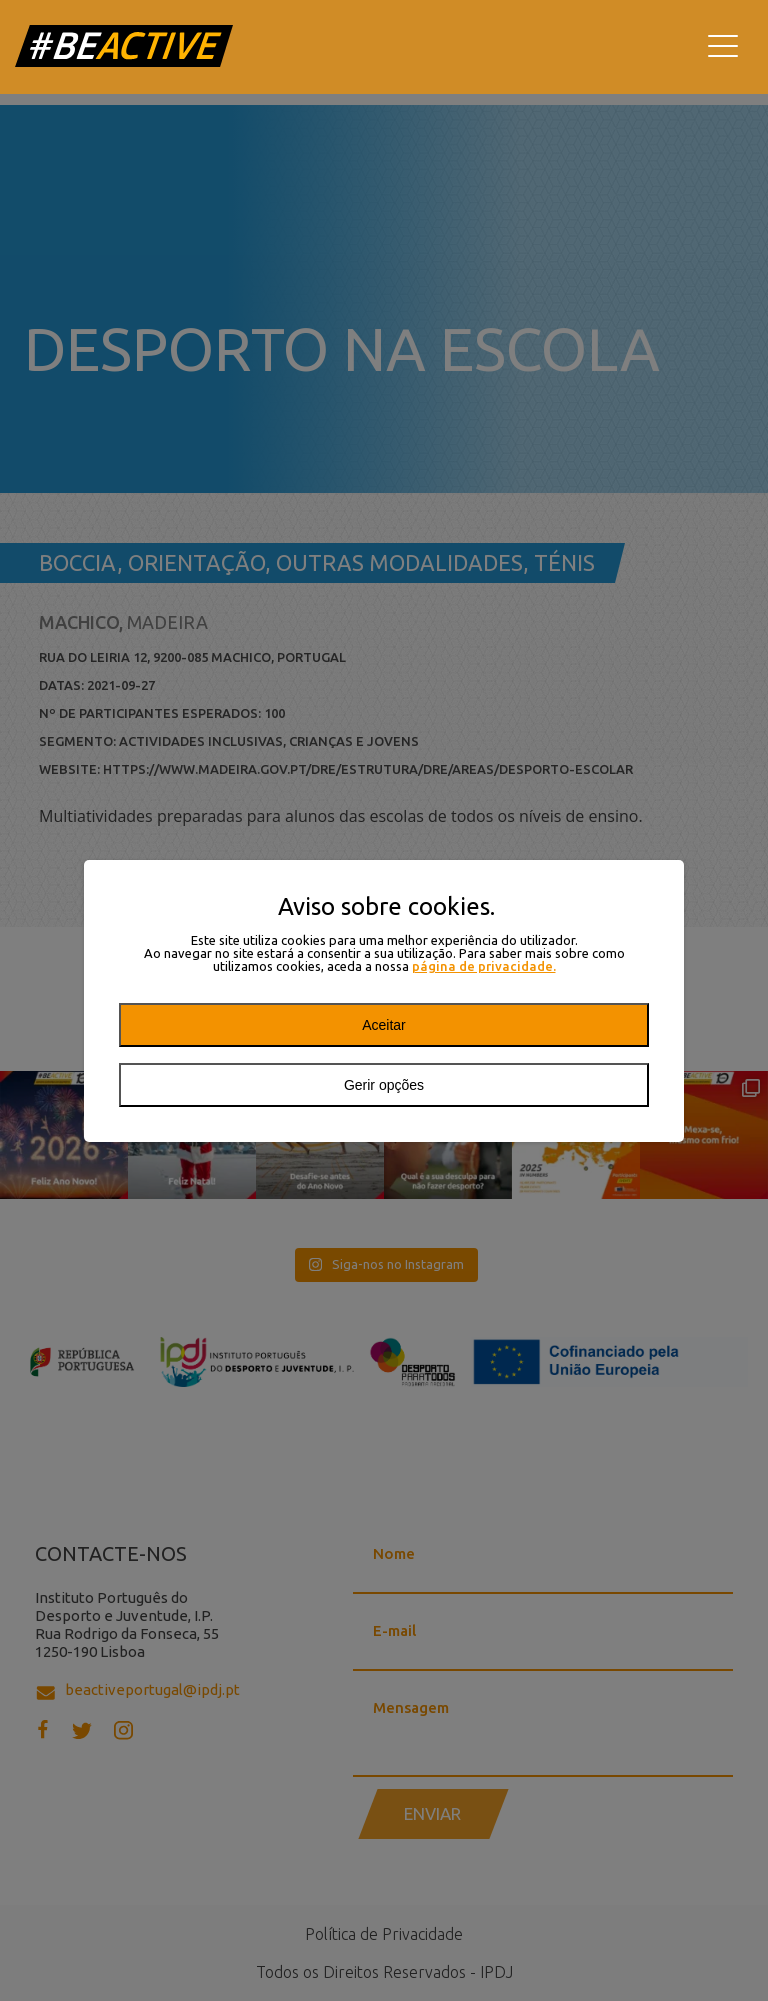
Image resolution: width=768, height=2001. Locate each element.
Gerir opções (384, 1085)
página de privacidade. (484, 966)
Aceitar (384, 1025)
